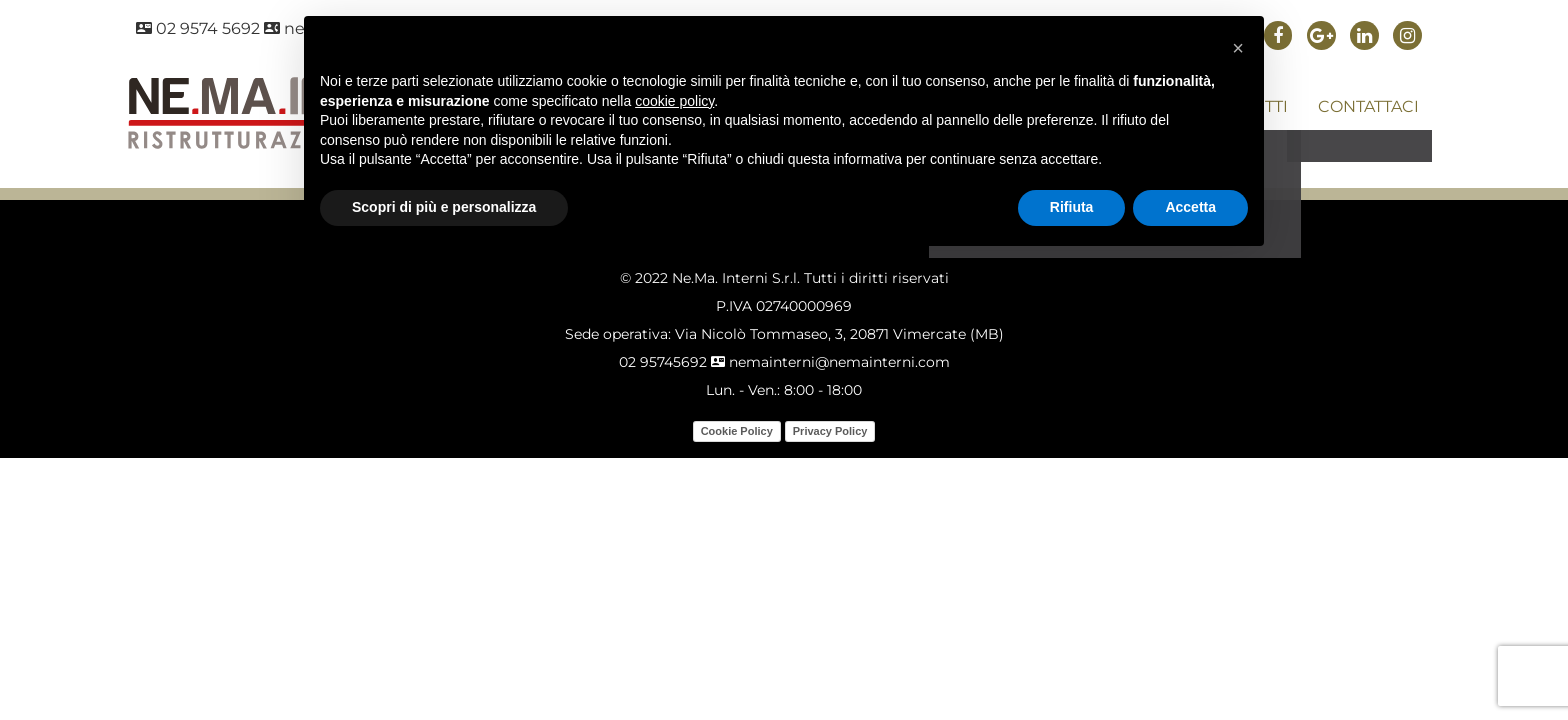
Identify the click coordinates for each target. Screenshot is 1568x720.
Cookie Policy (737, 431)
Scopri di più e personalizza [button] (444, 207)
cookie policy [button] (674, 101)
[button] (1238, 48)
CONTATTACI (1368, 106)
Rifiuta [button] (1072, 207)
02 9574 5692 (198, 28)
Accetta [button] (1190, 207)
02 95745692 (663, 362)
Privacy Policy (830, 431)
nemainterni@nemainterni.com (830, 362)
